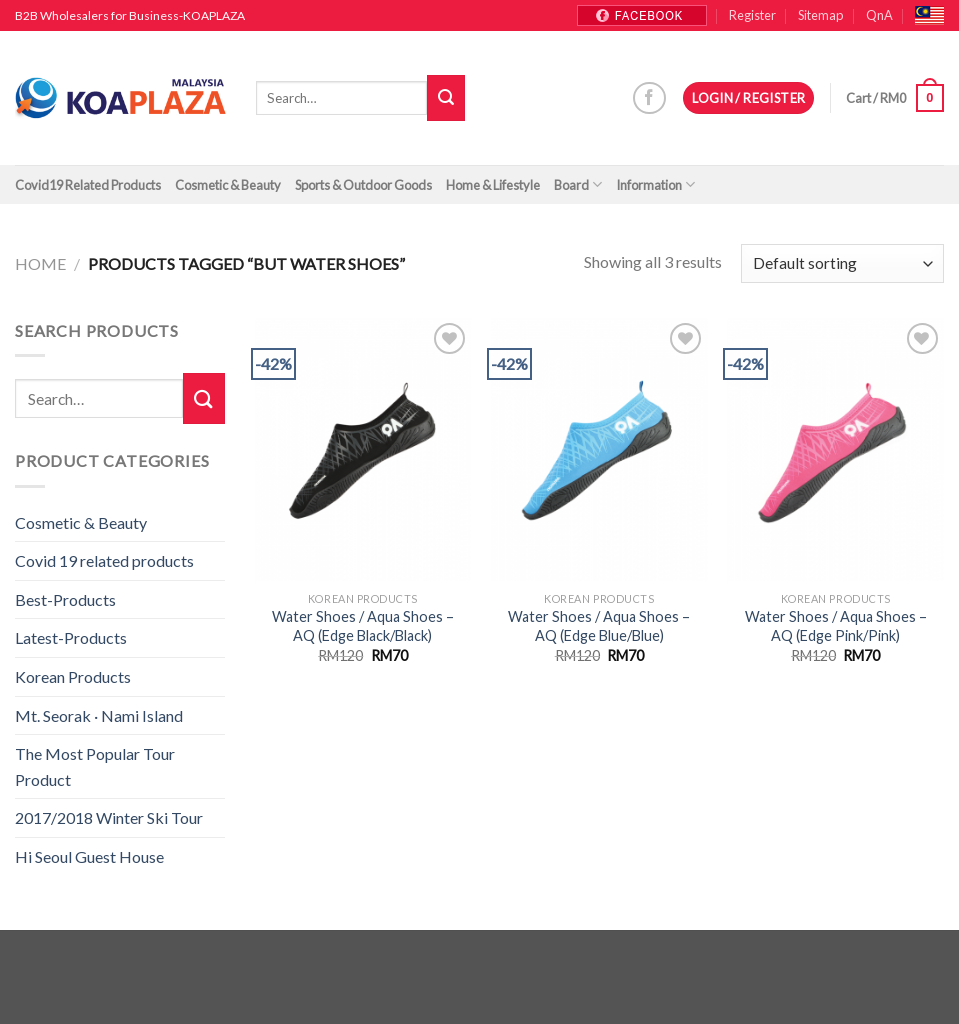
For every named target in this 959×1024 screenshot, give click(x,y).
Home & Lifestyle (493, 185)
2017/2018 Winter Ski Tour (109, 817)
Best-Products (65, 599)
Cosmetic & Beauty (228, 185)
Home (40, 263)
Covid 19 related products (104, 560)
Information (655, 184)
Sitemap (820, 15)
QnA (879, 15)
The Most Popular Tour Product (95, 766)
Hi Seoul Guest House (89, 856)
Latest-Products (71, 637)
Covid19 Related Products (88, 185)
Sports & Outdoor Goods (363, 185)
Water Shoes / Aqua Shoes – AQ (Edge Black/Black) (363, 626)
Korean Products (73, 676)
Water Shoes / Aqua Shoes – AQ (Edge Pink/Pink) (836, 626)
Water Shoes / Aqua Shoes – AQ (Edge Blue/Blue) (599, 626)
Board (578, 184)
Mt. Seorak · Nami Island (99, 715)
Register (752, 15)
